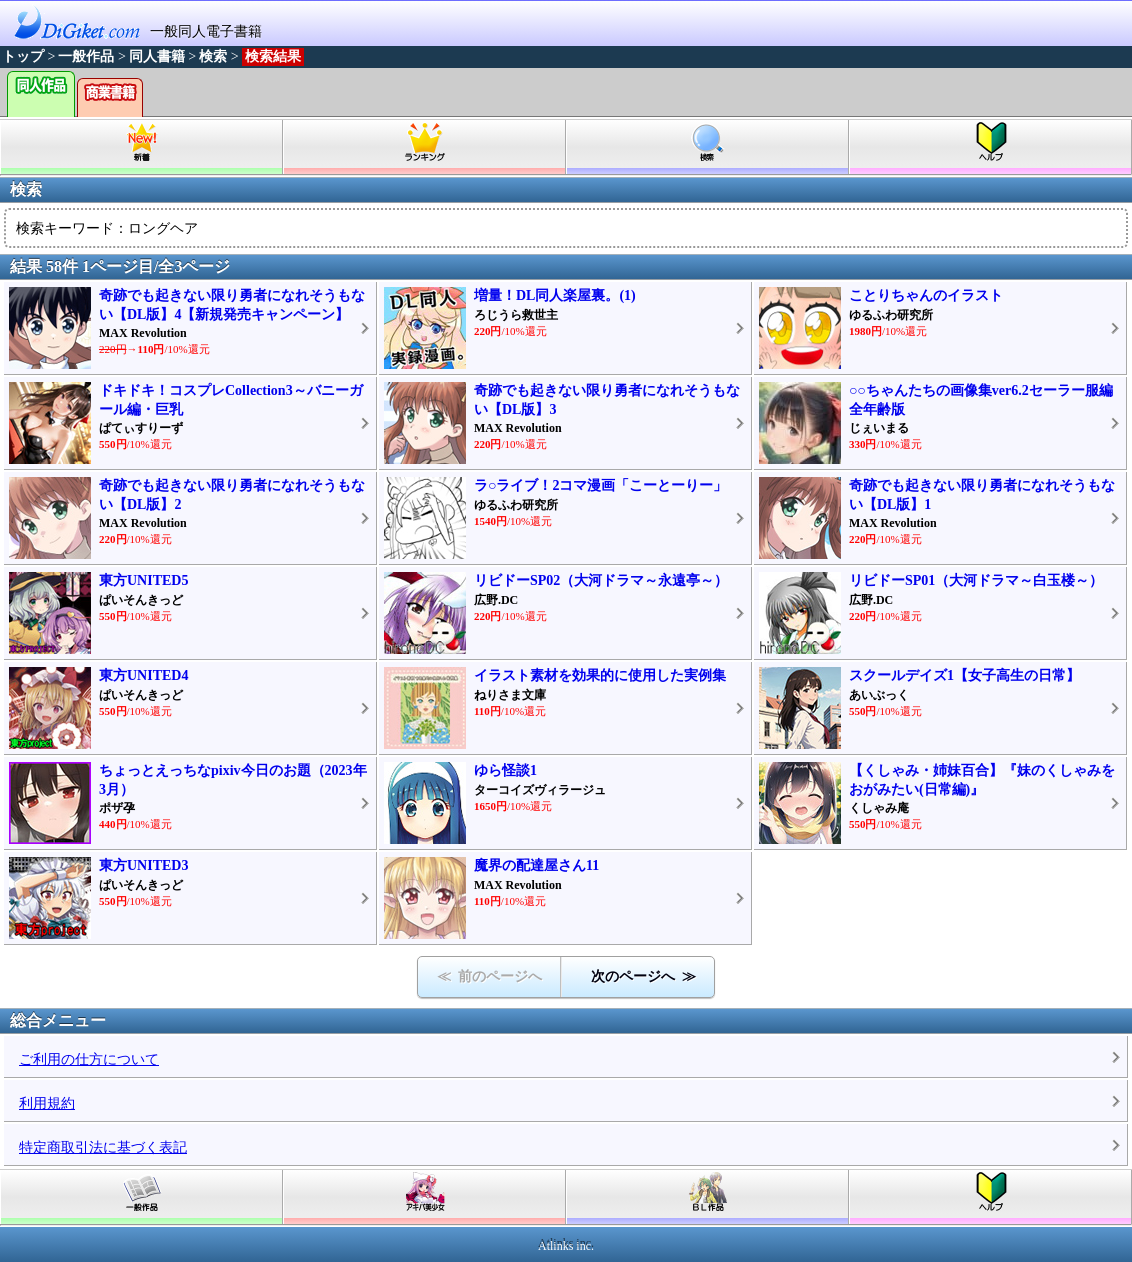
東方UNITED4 (143, 675)
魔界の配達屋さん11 (536, 865)
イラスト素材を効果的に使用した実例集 (600, 675)
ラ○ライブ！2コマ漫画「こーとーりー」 (600, 485)
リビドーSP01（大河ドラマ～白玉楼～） (976, 580)
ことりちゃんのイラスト (926, 295)
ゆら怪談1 (505, 770)
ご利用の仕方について (89, 1059)
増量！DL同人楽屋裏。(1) (555, 295)
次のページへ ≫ (643, 976)
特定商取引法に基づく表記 (103, 1147)
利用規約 (47, 1103)
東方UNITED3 (143, 865)
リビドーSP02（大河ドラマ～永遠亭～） (601, 580)
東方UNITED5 (143, 580)
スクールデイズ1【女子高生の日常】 (964, 675)
